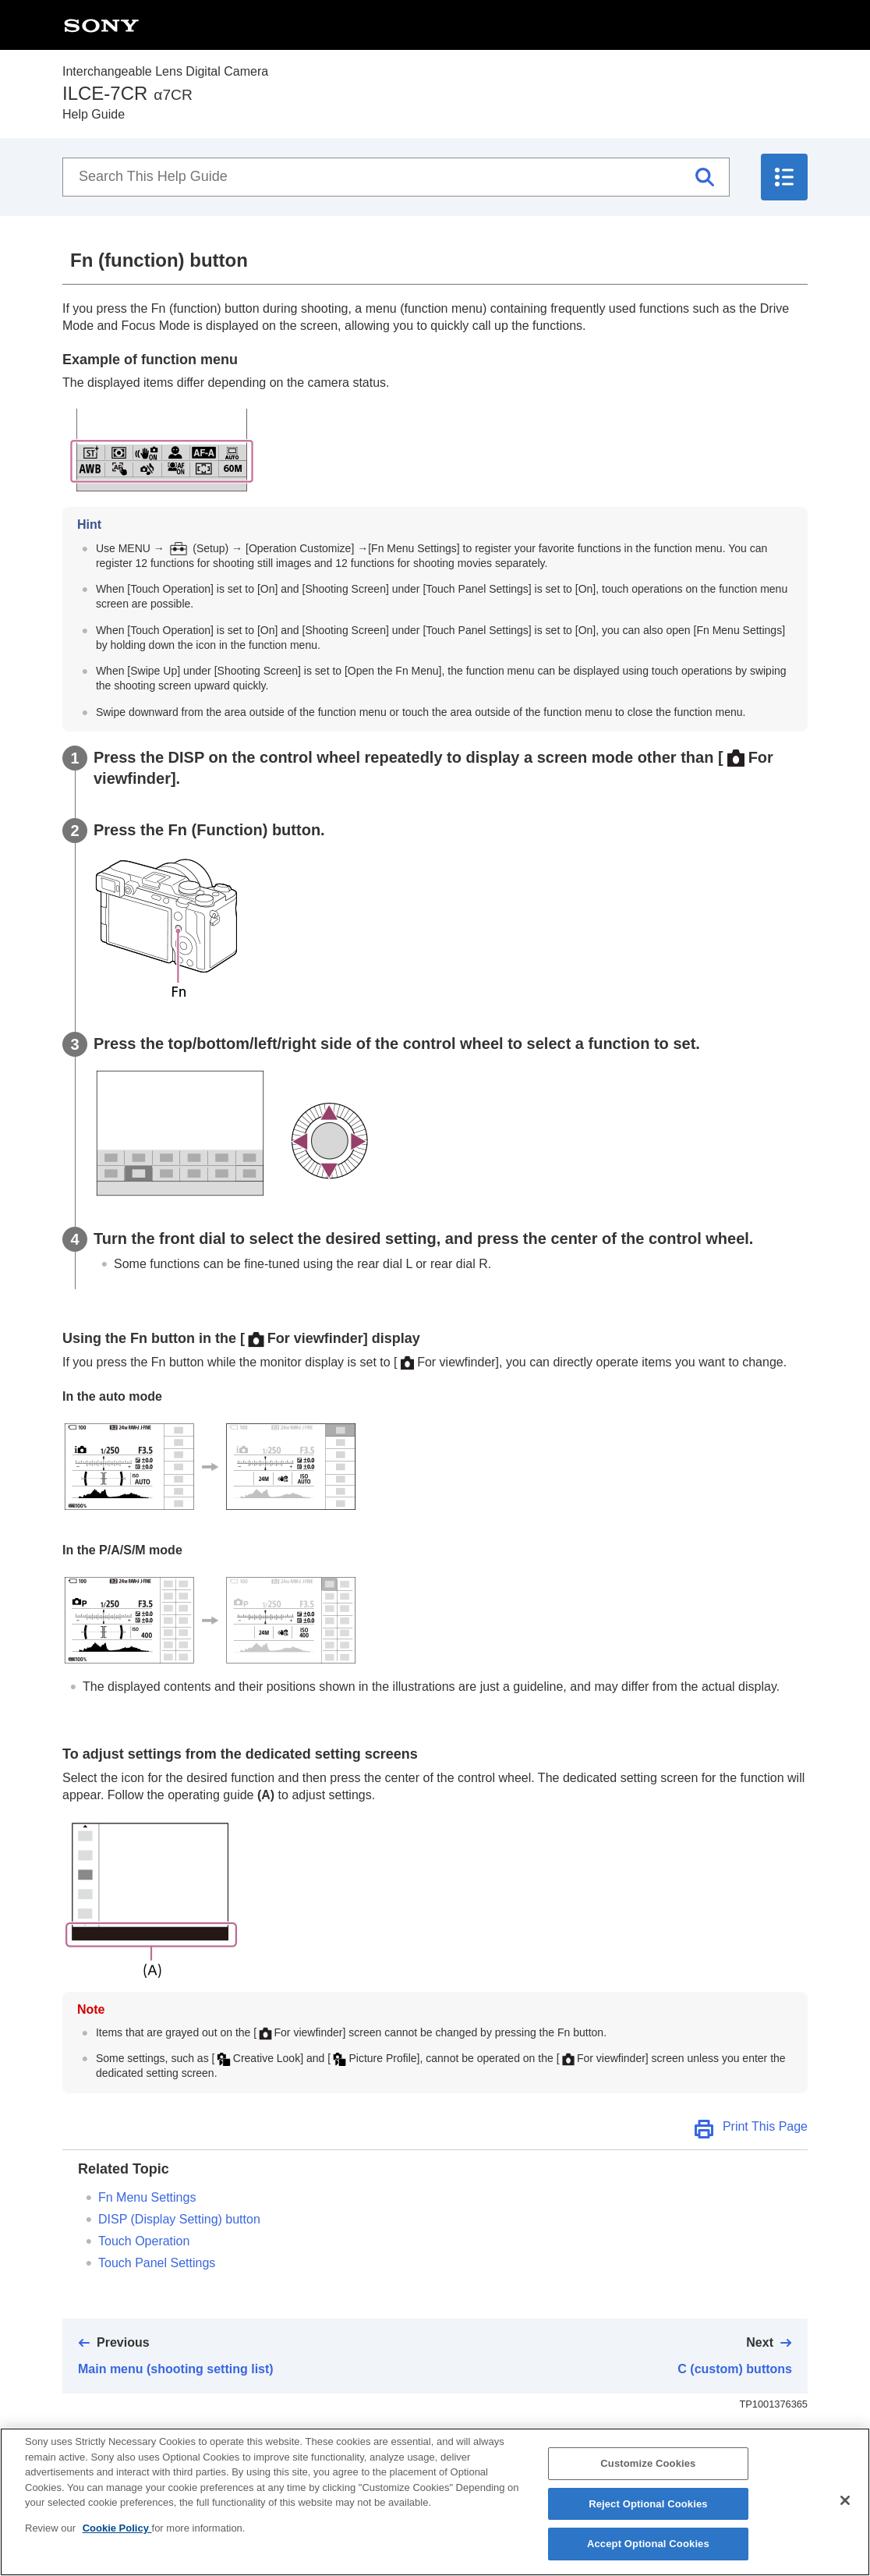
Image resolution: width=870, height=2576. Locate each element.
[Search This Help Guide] (396, 177)
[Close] (845, 2506)
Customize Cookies (647, 2469)
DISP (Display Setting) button (179, 2219)
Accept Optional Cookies (648, 2551)
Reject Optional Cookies (648, 2510)
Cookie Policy (117, 2534)
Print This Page (765, 2126)
